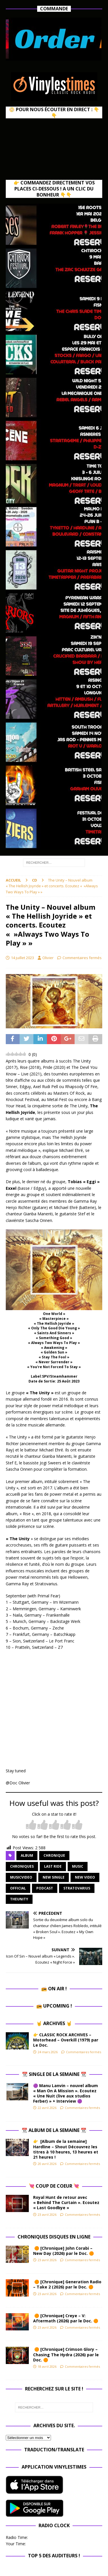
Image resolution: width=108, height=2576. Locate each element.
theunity (19, 1899)
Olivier (48, 957)
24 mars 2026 (48, 2052)
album (27, 1855)
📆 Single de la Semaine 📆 (54, 2074)
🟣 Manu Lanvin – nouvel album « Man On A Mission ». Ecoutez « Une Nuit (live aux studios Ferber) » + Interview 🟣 (65, 2093)
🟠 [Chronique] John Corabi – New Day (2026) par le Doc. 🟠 (64, 2250)
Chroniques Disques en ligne (54, 2237)
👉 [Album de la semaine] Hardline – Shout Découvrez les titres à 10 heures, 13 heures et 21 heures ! (65, 2149)
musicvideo (21, 1877)
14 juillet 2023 (22, 957)
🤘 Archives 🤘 (54, 2023)
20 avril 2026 (47, 2164)
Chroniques (22, 1866)
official (18, 1888)
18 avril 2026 (47, 2366)
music (77, 1866)
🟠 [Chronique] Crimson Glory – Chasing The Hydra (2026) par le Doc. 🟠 (66, 2354)
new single (54, 1877)
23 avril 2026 (47, 2214)
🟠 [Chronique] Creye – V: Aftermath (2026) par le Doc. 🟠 (67, 2318)
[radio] (31, 1825)
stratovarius (76, 1888)
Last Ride (53, 1866)
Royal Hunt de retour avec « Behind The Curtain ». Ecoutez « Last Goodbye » (66, 2202)
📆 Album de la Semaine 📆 (54, 2130)
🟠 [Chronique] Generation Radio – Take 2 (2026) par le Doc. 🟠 (67, 2284)
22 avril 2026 (47, 2107)
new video (85, 1877)
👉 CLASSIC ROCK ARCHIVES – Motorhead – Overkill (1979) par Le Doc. (65, 2040)
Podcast (44, 1888)
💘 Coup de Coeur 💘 (54, 2186)
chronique (54, 1855)
